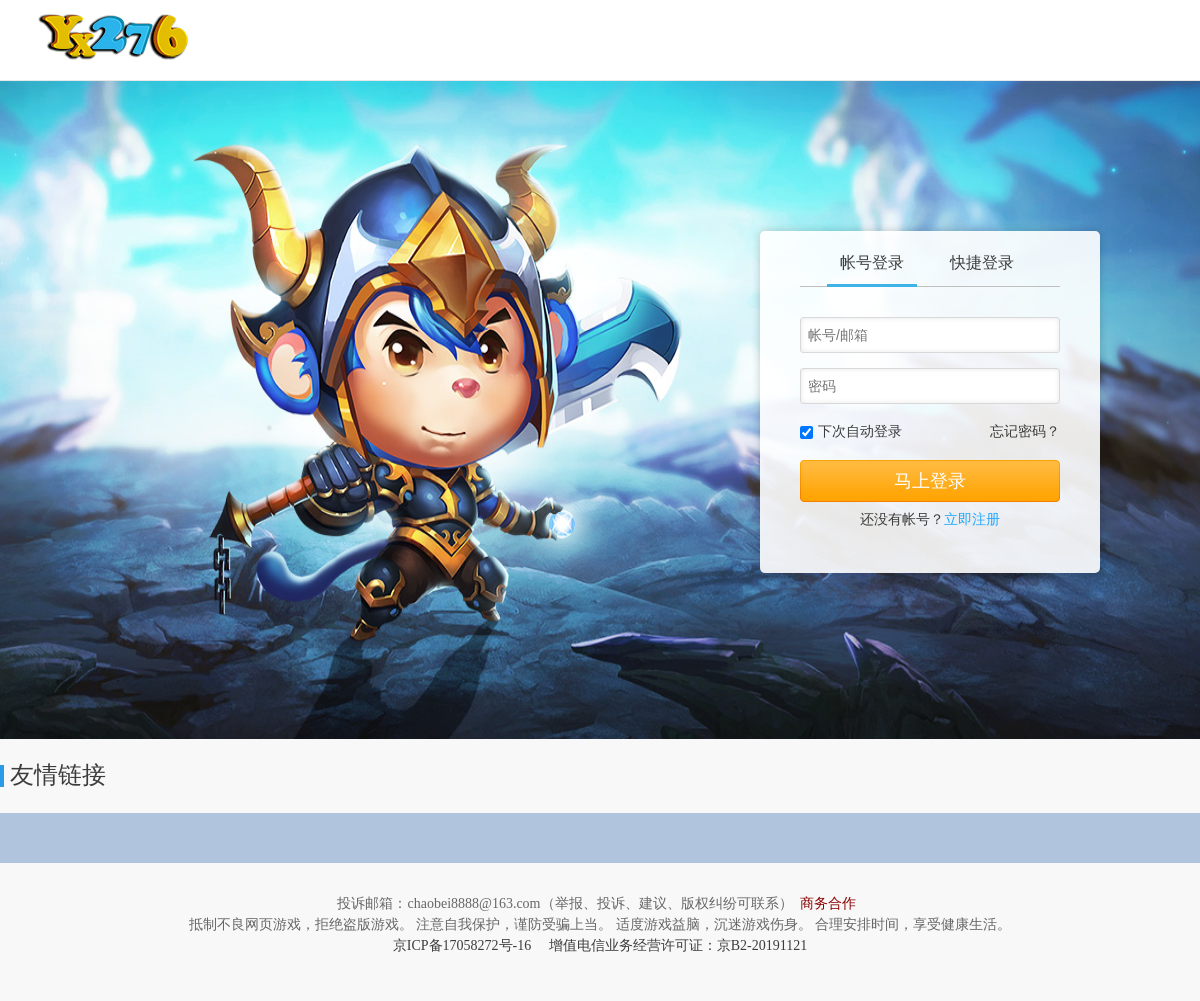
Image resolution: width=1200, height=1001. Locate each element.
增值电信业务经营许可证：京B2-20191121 (678, 945)
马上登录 (930, 481)
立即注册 (972, 519)
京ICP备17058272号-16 (462, 945)
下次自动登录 (860, 431)
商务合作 (828, 903)
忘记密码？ (1025, 431)
